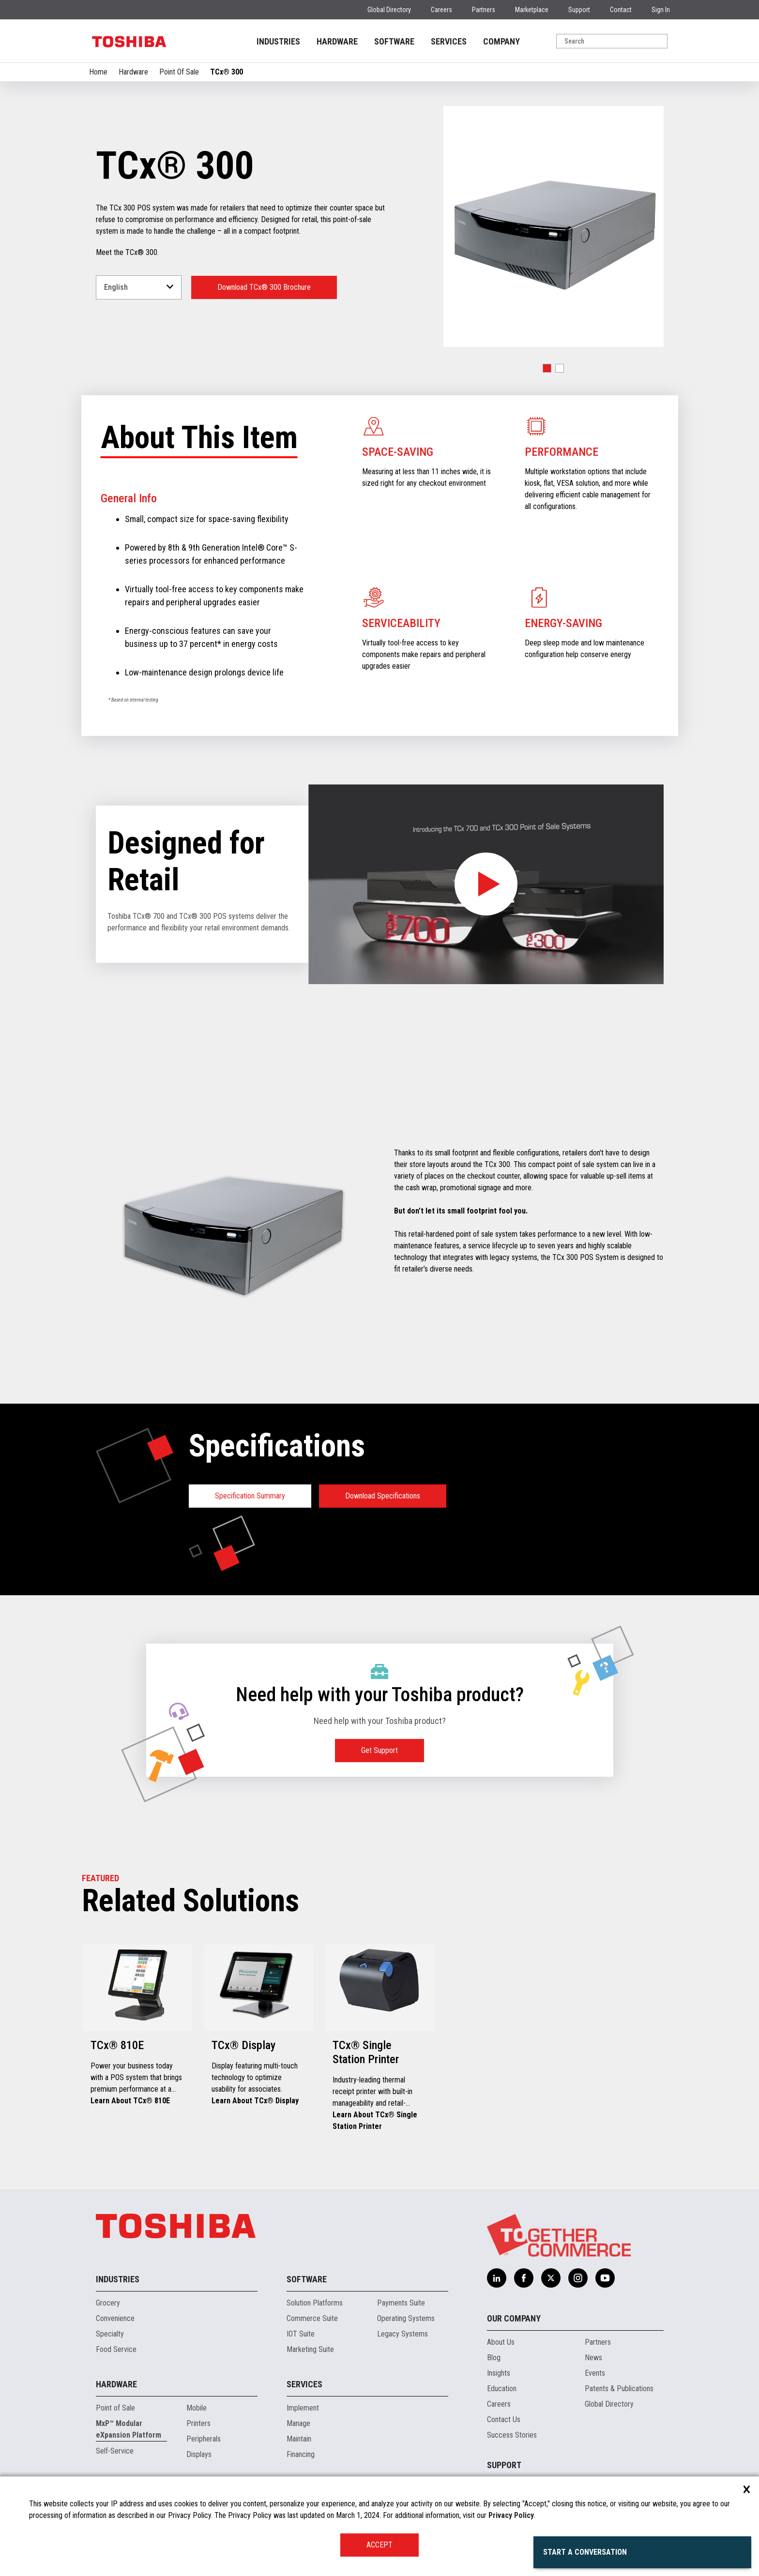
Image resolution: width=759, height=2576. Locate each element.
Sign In (661, 10)
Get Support (379, 1750)
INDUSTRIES (278, 41)
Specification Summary (250, 1495)
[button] (547, 368)
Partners (483, 10)
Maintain (299, 2438)
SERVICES (449, 41)
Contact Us (503, 2419)
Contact (621, 10)
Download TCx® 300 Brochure (264, 287)
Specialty (110, 2333)
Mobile (196, 2407)
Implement (303, 2407)
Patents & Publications (619, 2388)
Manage (298, 2423)
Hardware (133, 71)
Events (595, 2373)
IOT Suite (301, 2333)
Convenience (115, 2318)
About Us (501, 2342)
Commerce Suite (312, 2318)
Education (501, 2388)
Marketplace (531, 10)
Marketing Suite (310, 2349)
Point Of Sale (179, 71)
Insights (498, 2373)
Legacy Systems (402, 2333)
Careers (441, 10)
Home (98, 71)
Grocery (108, 2302)
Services (304, 2384)
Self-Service (115, 2451)
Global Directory (389, 10)
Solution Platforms (315, 2302)
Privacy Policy (511, 2515)
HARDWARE (337, 41)
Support (579, 10)
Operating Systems (406, 2318)
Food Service (116, 2349)
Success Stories (512, 2435)
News (593, 2357)
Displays (199, 2454)
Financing (301, 2454)
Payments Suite (401, 2302)
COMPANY (501, 41)
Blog (494, 2357)
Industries (117, 2279)
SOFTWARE (394, 41)
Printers (198, 2423)
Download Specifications (382, 1495)
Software (307, 2279)
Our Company (514, 2318)
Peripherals (203, 2438)
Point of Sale (115, 2407)
